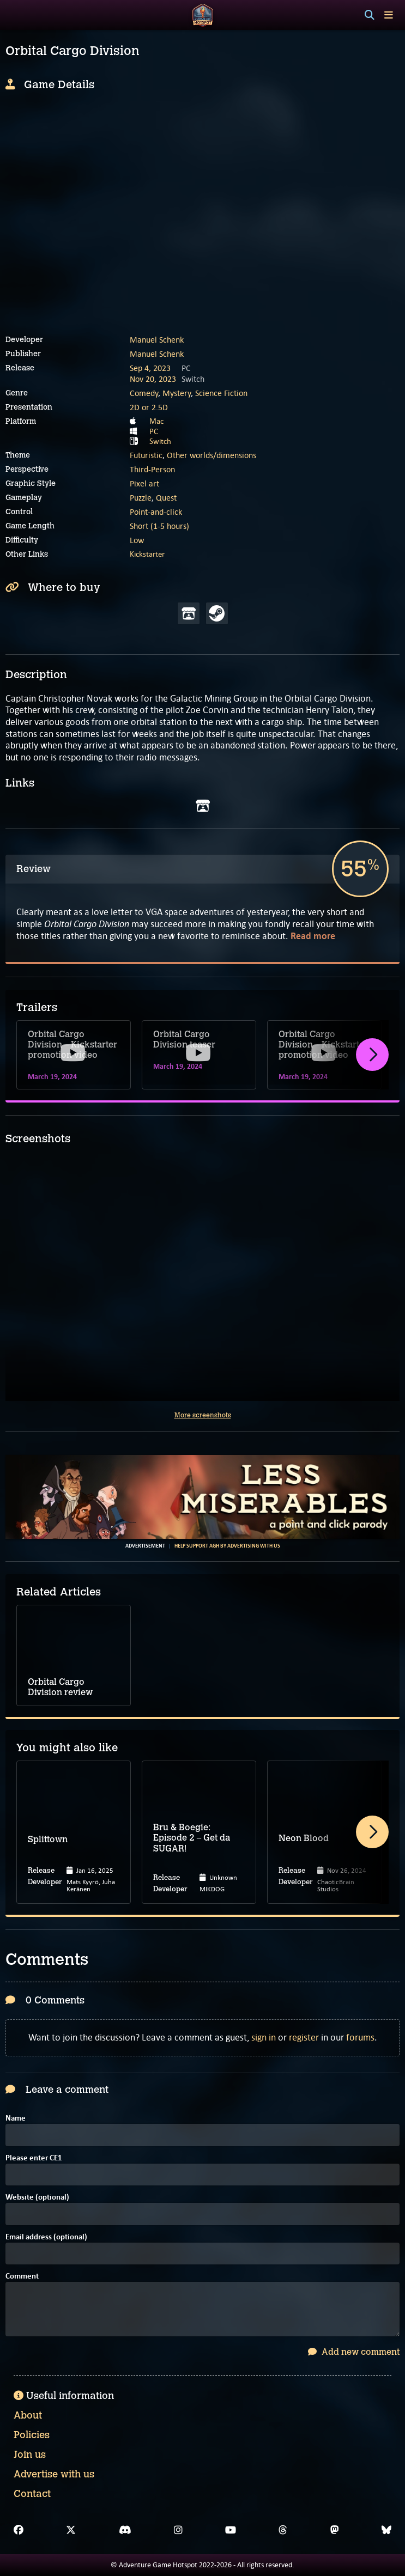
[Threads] (283, 2530)
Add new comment (354, 2351)
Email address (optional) (46, 2237)
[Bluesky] (386, 2530)
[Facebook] (18, 2530)
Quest (166, 497)
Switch (160, 441)
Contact (32, 2494)
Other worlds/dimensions (211, 455)
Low (137, 540)
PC (153, 431)
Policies (32, 2435)
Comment (22, 2276)
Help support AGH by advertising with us (227, 1546)
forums (360, 2037)
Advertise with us (54, 2474)
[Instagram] (178, 2530)
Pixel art (144, 483)
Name (15, 2118)
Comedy (144, 393)
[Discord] (125, 2530)
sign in (263, 2037)
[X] (71, 2530)
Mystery (176, 393)
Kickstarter (147, 554)
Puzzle (141, 497)
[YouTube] (230, 2530)
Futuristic (146, 455)
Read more (313, 936)
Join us (30, 2455)
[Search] (369, 15)
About (28, 2415)
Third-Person (152, 469)
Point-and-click (156, 512)
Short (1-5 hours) (159, 526)
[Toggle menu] (388, 15)
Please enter (33, 2158)
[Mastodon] (334, 2530)
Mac (156, 421)
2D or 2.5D (149, 407)
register (304, 2037)
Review (33, 869)
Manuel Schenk (157, 339)
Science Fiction (221, 393)
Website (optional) (37, 2197)
